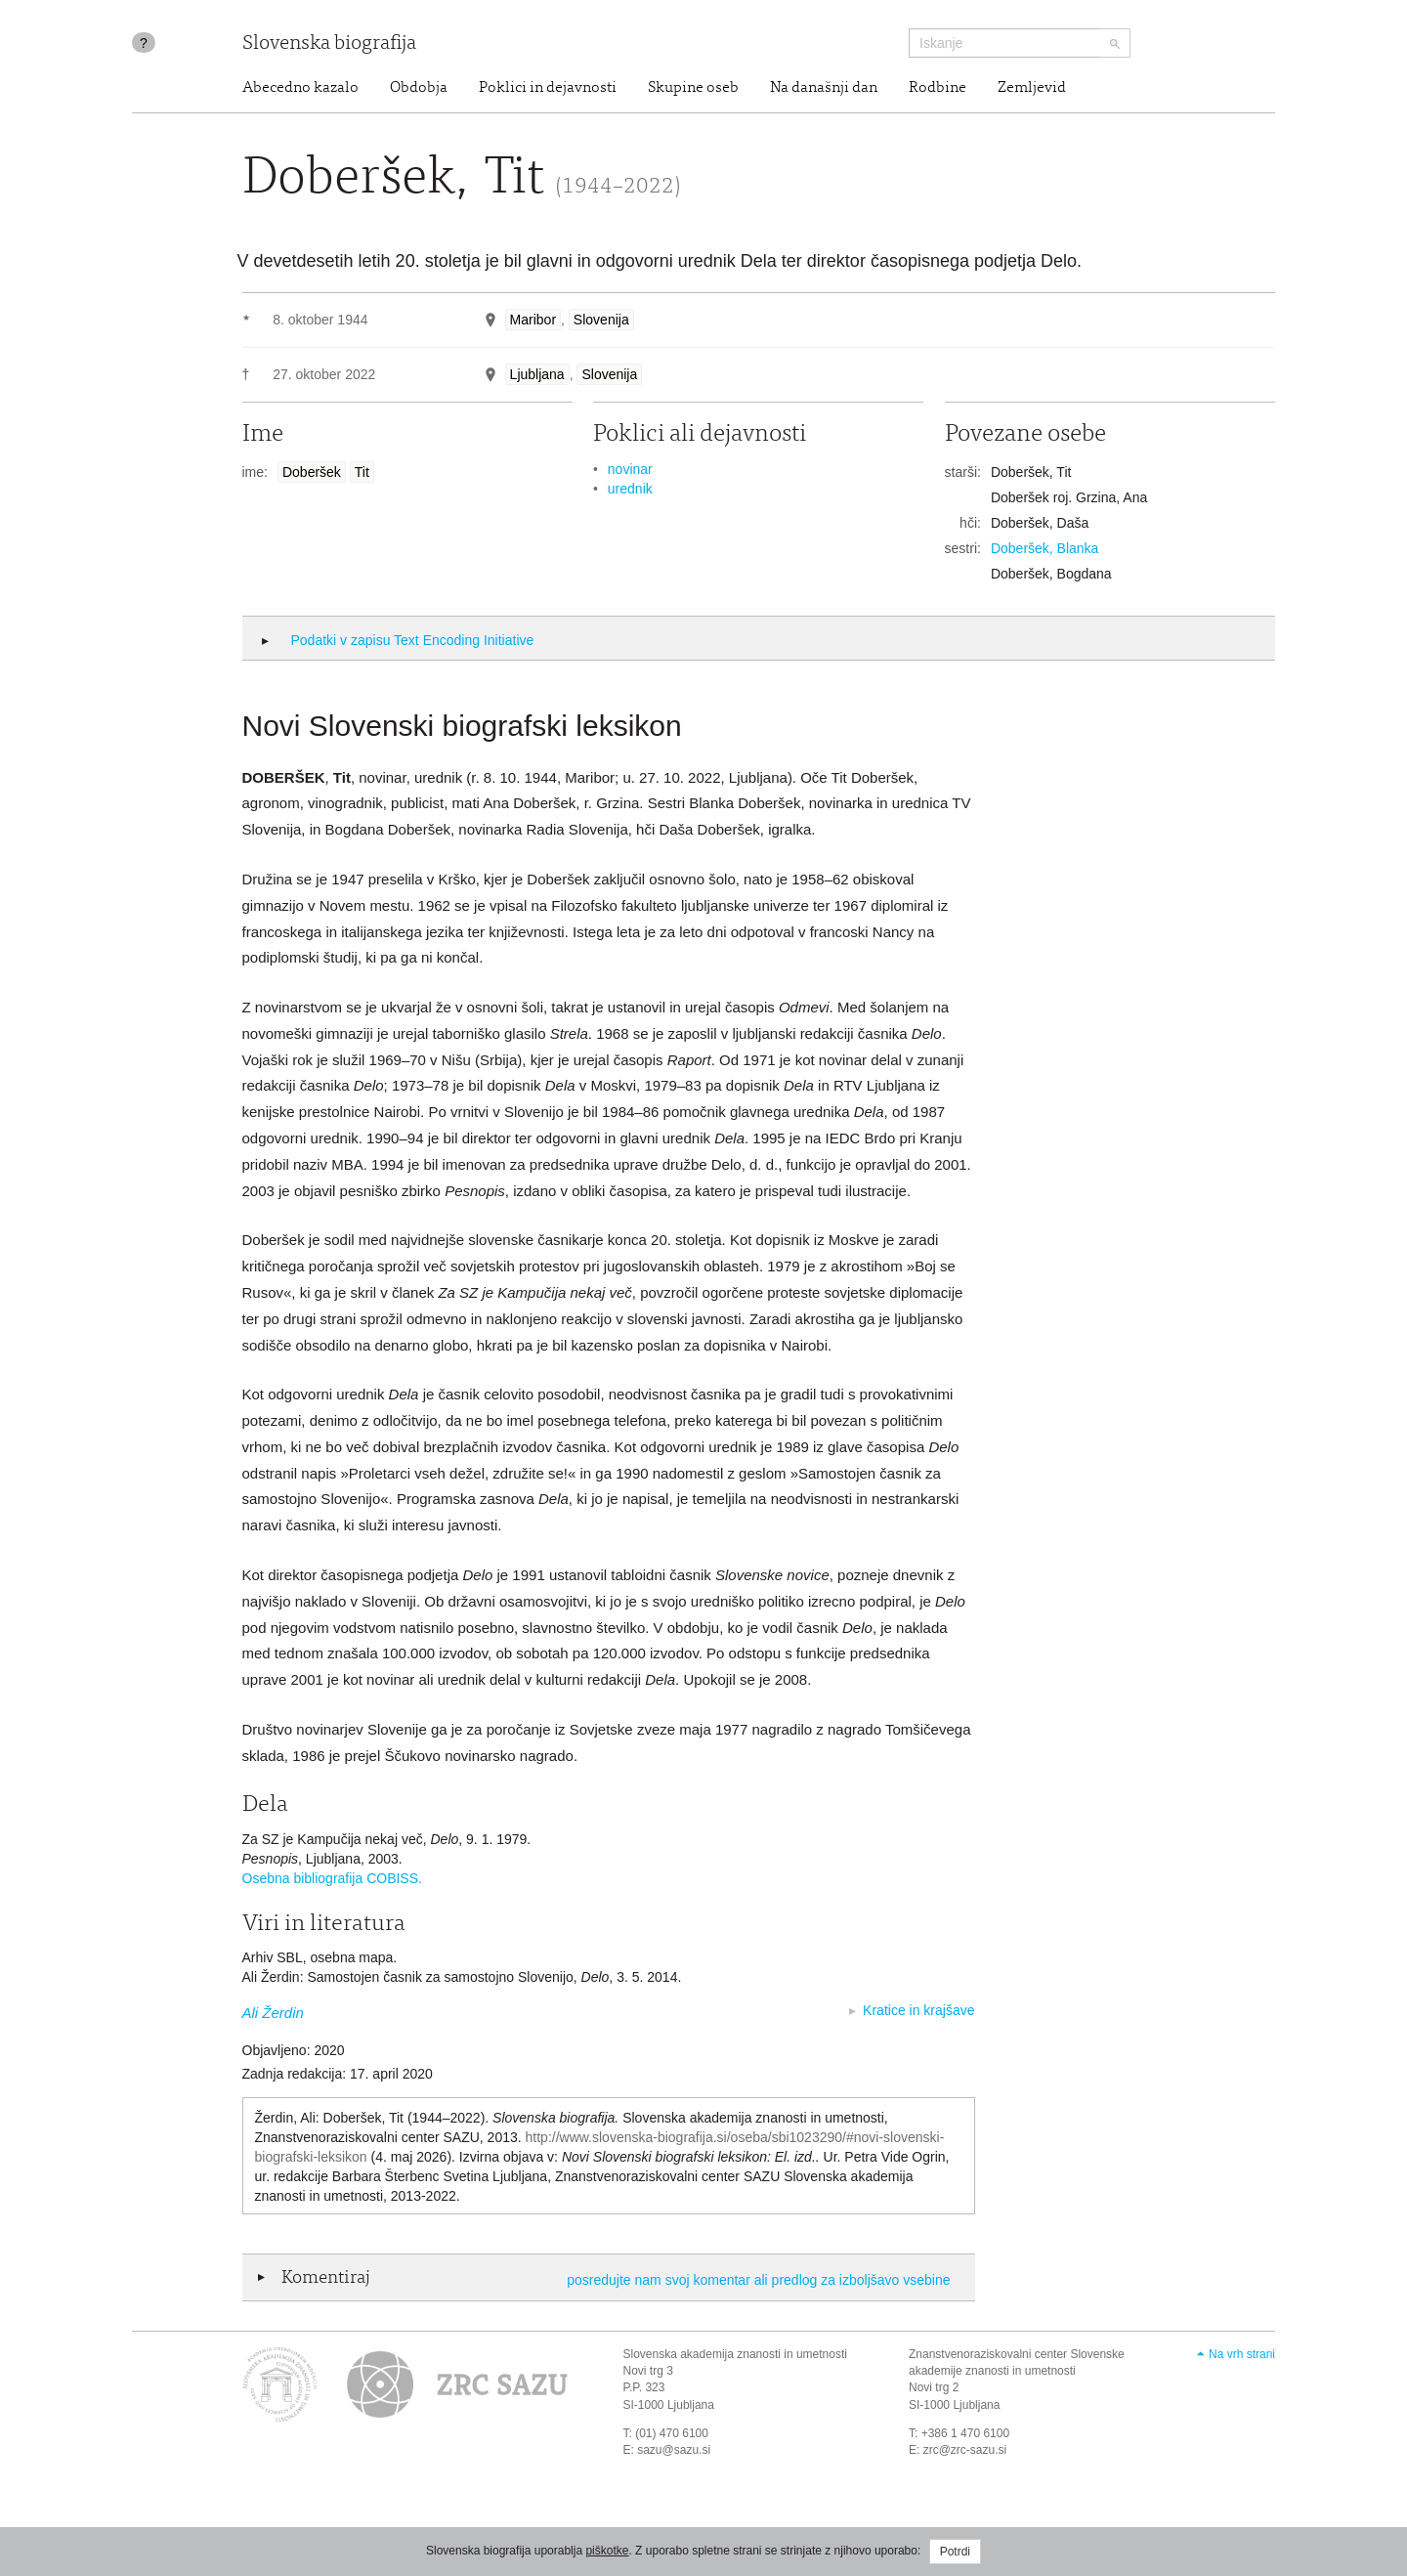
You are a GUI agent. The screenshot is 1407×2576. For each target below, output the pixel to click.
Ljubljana (537, 374)
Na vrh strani (1242, 2354)
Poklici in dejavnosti (548, 88)
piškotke (606, 2550)
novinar (630, 469)
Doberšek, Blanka (1045, 548)
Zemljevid (1032, 88)
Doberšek (311, 472)
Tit (362, 472)
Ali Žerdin (273, 2012)
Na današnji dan (823, 88)
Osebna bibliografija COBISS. (332, 1878)
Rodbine (937, 88)
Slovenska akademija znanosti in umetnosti (735, 2354)
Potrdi (955, 2551)
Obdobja (419, 88)
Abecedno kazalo (300, 88)
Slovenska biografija (329, 44)
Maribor (533, 319)
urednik (630, 488)
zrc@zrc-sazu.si (965, 2450)
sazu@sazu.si (673, 2450)
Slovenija (601, 319)
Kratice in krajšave (918, 2010)
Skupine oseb (693, 88)
